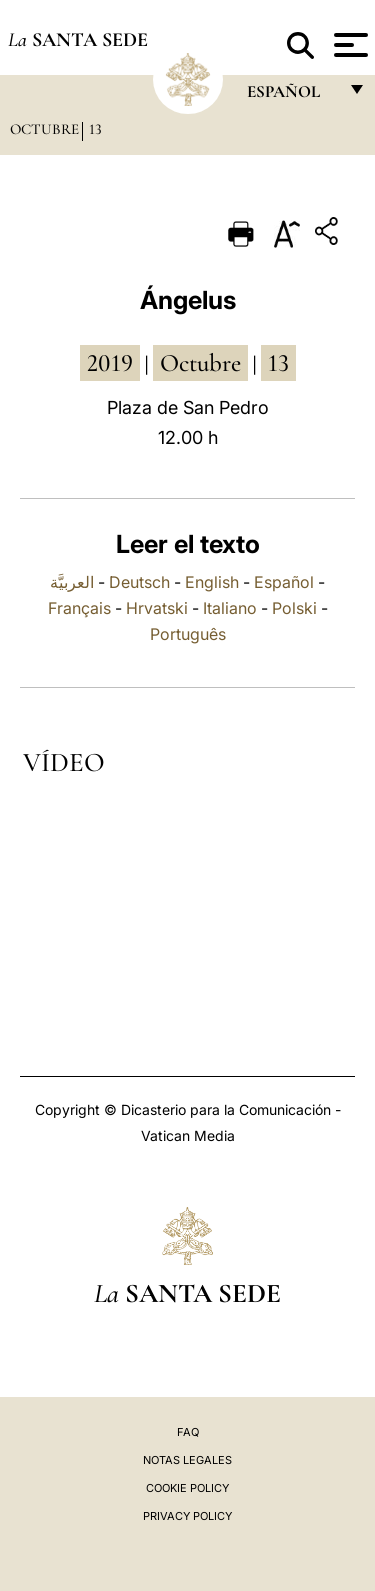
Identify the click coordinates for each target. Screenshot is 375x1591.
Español (284, 582)
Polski (294, 608)
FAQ (188, 1432)
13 (95, 129)
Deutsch (139, 582)
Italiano (230, 608)
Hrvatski (157, 608)
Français (79, 608)
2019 (110, 363)
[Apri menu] (348, 45)
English (212, 582)
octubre (200, 363)
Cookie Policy (187, 1488)
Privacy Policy (187, 1516)
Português (188, 634)
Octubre (44, 129)
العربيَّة (72, 582)
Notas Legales (187, 1460)
